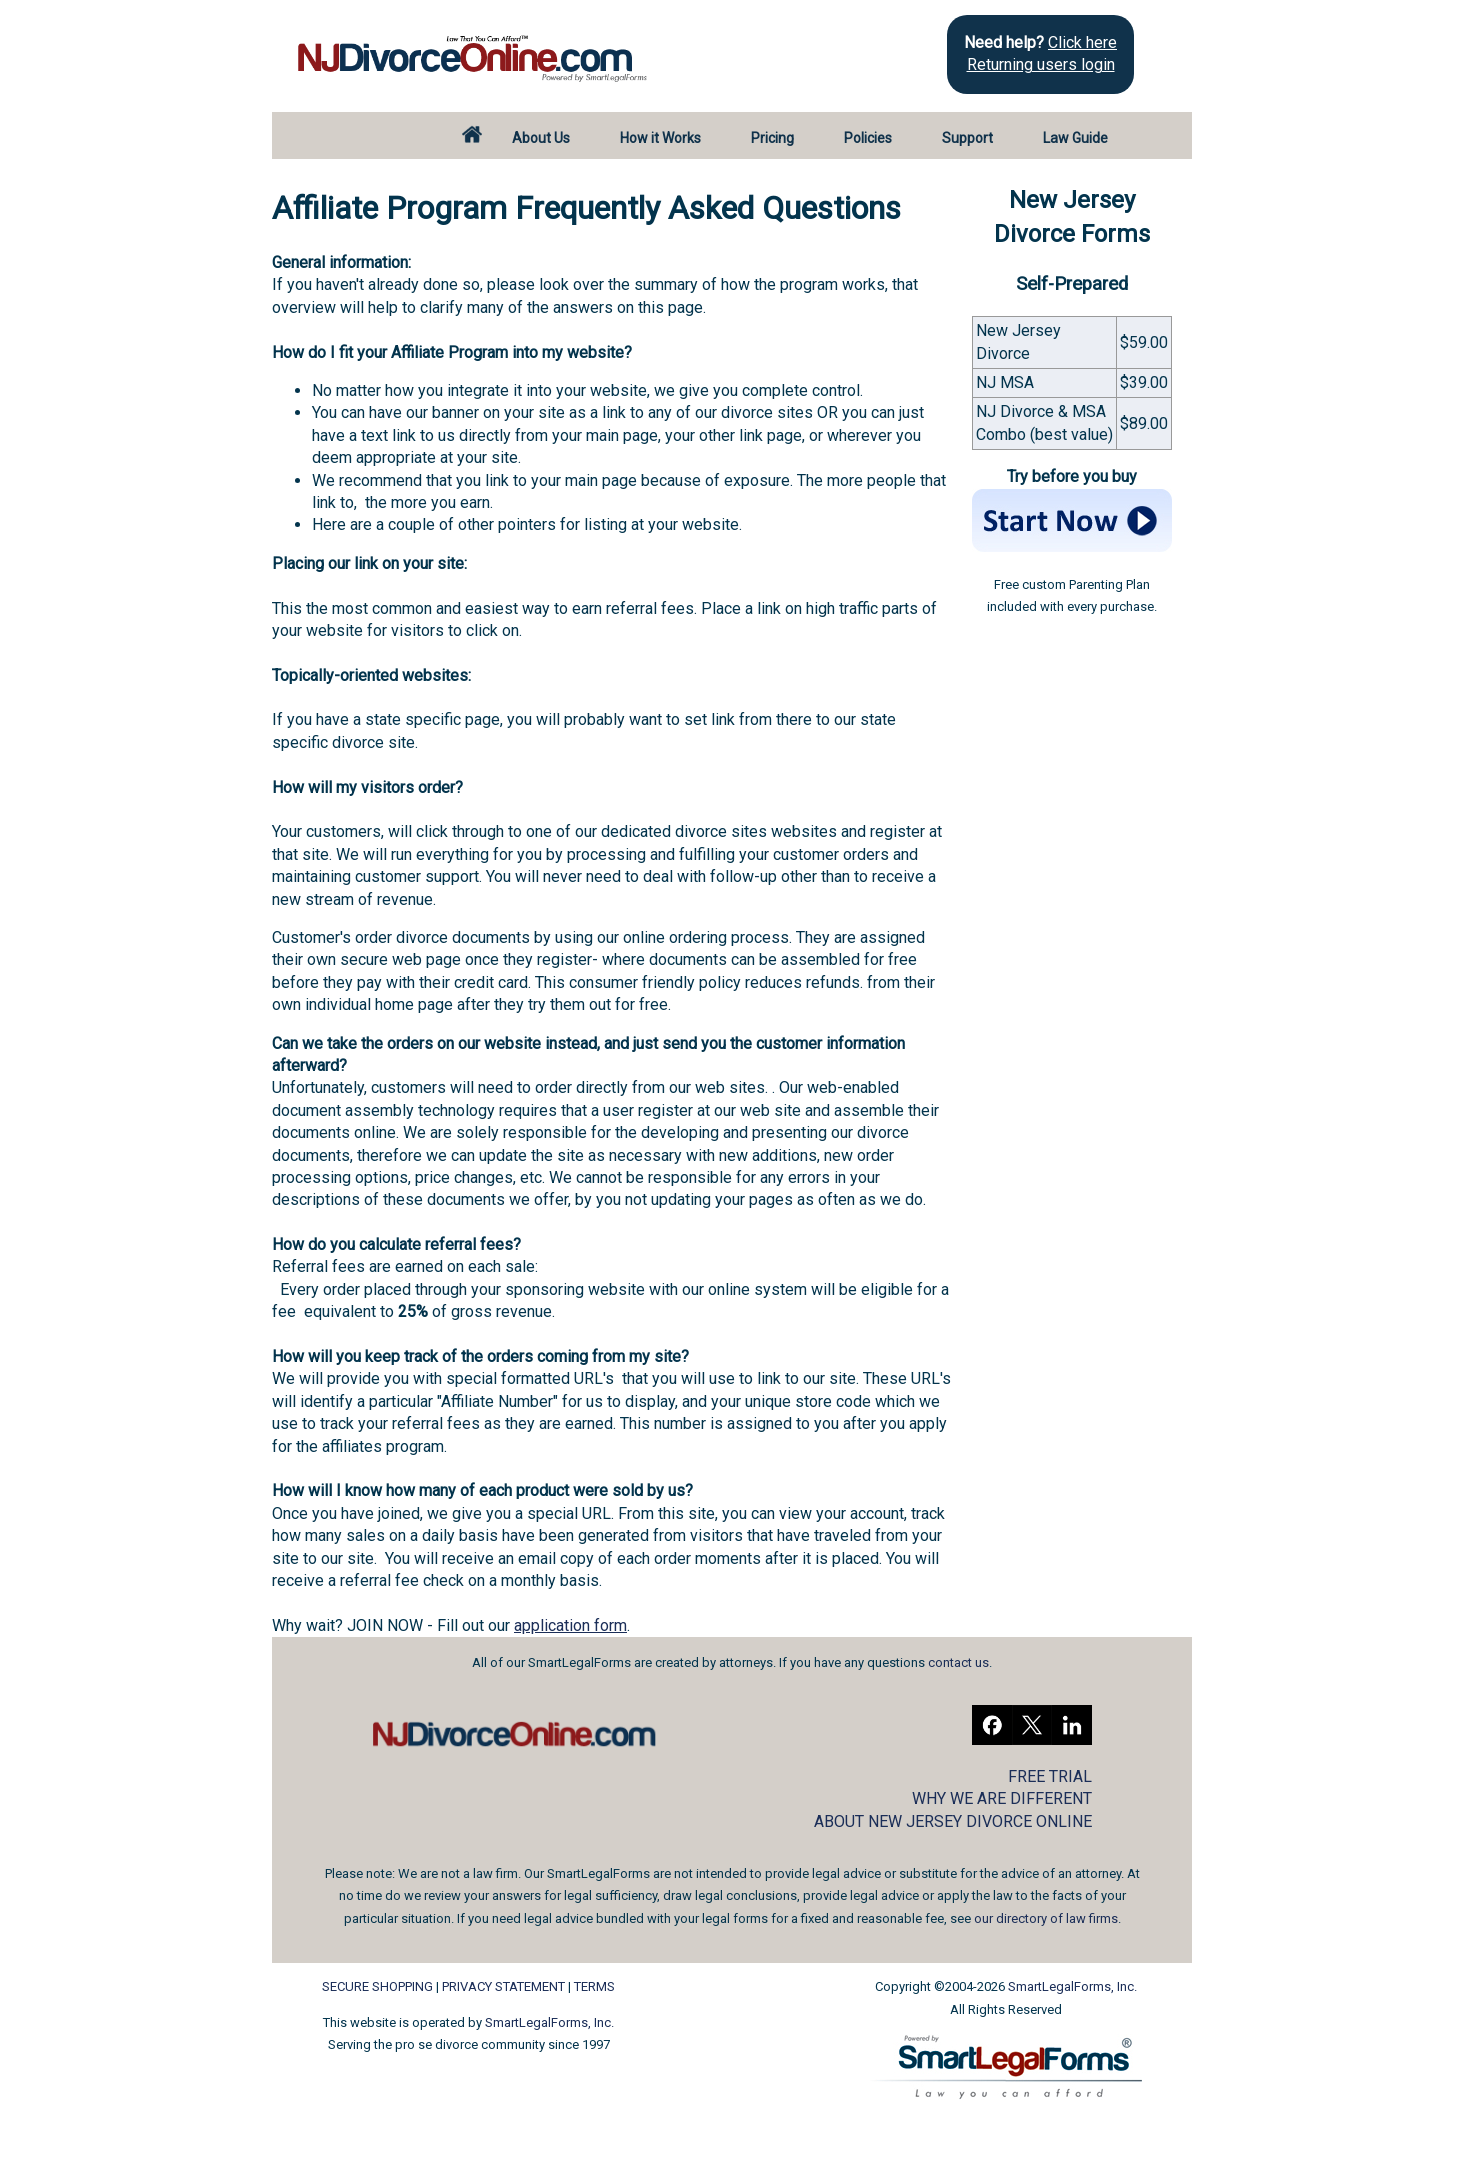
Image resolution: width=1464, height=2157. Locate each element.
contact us (958, 1662)
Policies (868, 138)
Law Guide (1075, 138)
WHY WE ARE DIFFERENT (1002, 1798)
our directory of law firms (1046, 1918)
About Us (541, 138)
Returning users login (1041, 64)
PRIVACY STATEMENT (503, 1986)
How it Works (660, 138)
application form (570, 1625)
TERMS (594, 1986)
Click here (1082, 42)
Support (967, 138)
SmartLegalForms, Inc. (549, 2022)
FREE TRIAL (1050, 1776)
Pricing (772, 138)
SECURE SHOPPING (377, 1986)
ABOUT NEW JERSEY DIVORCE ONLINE (953, 1821)
